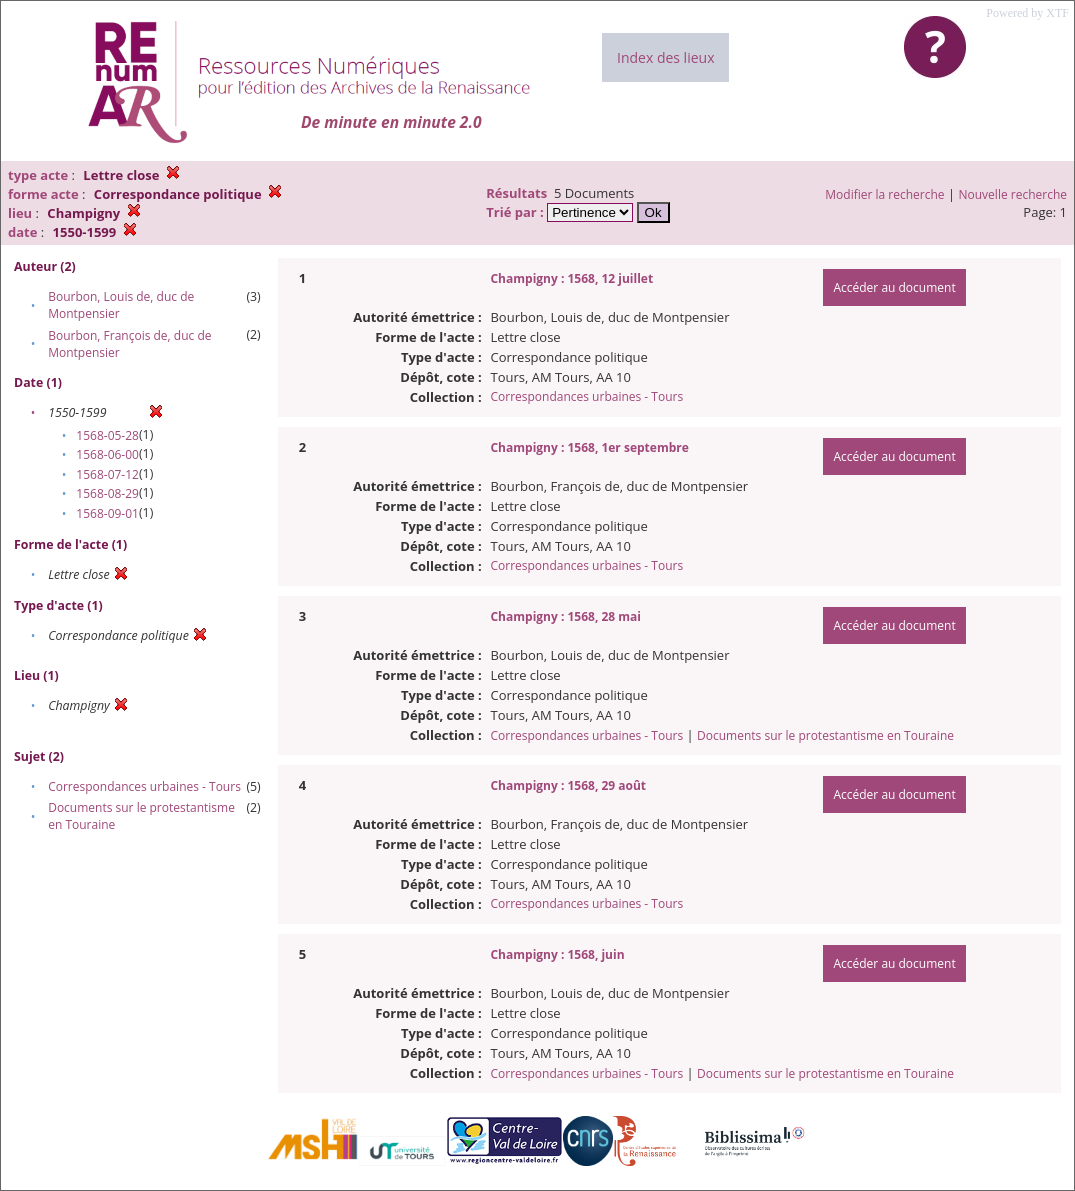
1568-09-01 (107, 513)
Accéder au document (894, 287)
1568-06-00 (107, 454)
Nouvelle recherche (1013, 194)
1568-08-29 (107, 493)
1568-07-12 (107, 474)
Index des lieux (665, 57)
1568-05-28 (107, 435)
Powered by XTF (1027, 13)
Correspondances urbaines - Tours (144, 786)
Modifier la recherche (884, 194)
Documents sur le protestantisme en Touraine (825, 735)
